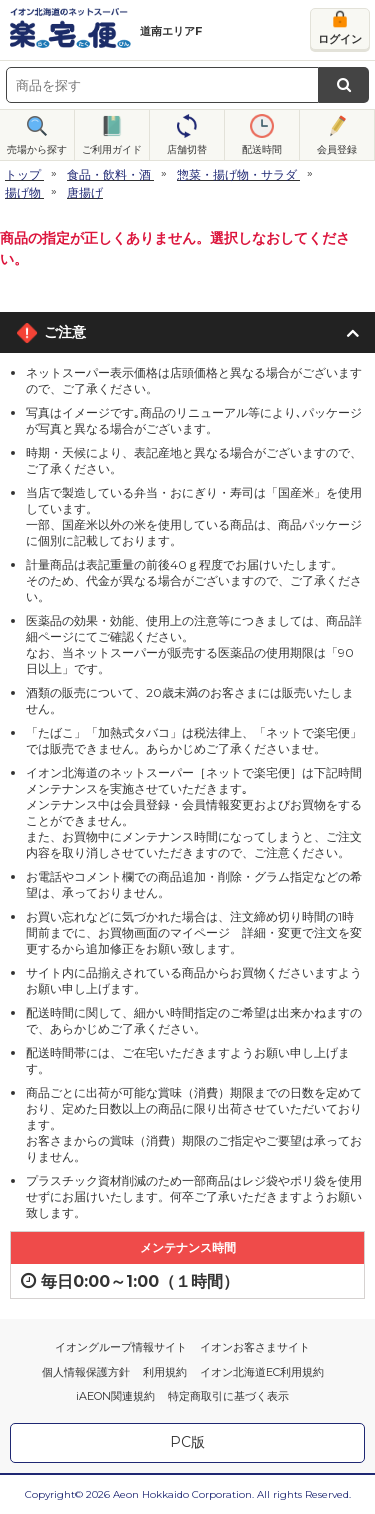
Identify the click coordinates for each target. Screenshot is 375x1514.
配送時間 (262, 149)
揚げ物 (23, 192)
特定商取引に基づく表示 (228, 1396)
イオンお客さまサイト (255, 1347)
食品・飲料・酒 (109, 174)
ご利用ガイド (112, 149)
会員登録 (337, 149)
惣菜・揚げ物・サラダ (237, 174)
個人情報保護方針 (86, 1372)
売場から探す (37, 149)
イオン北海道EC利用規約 (262, 1372)
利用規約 (165, 1372)
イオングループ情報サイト (121, 1347)
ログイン (340, 39)
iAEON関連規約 (115, 1396)
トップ (23, 174)
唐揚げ (85, 192)
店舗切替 (187, 149)
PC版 (187, 1442)
